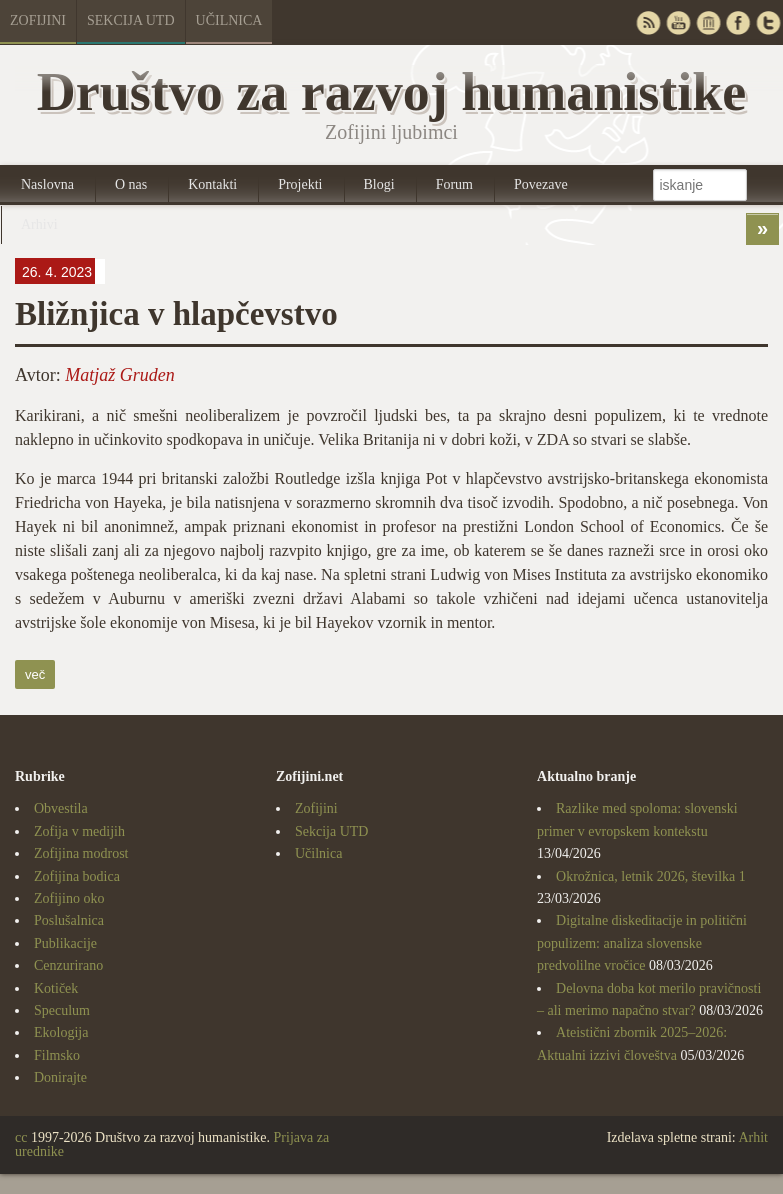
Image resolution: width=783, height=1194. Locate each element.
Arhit (753, 1137)
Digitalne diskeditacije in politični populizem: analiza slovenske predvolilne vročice (642, 943)
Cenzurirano (68, 965)
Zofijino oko (69, 898)
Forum (454, 184)
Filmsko (57, 1055)
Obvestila (61, 808)
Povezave (541, 184)
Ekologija (61, 1032)
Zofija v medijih (79, 831)
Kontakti (212, 184)
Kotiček (56, 988)
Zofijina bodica (77, 876)
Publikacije (65, 943)
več (35, 674)
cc (21, 1137)
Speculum (62, 1010)
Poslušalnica (69, 920)
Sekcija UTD (131, 20)
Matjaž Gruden (120, 375)
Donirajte (60, 1077)
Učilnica (229, 20)
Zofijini (38, 20)
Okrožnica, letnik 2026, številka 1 (651, 876)
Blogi (379, 184)
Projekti (300, 184)
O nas (131, 184)
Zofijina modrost (81, 853)
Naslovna (47, 184)
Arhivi (39, 224)
